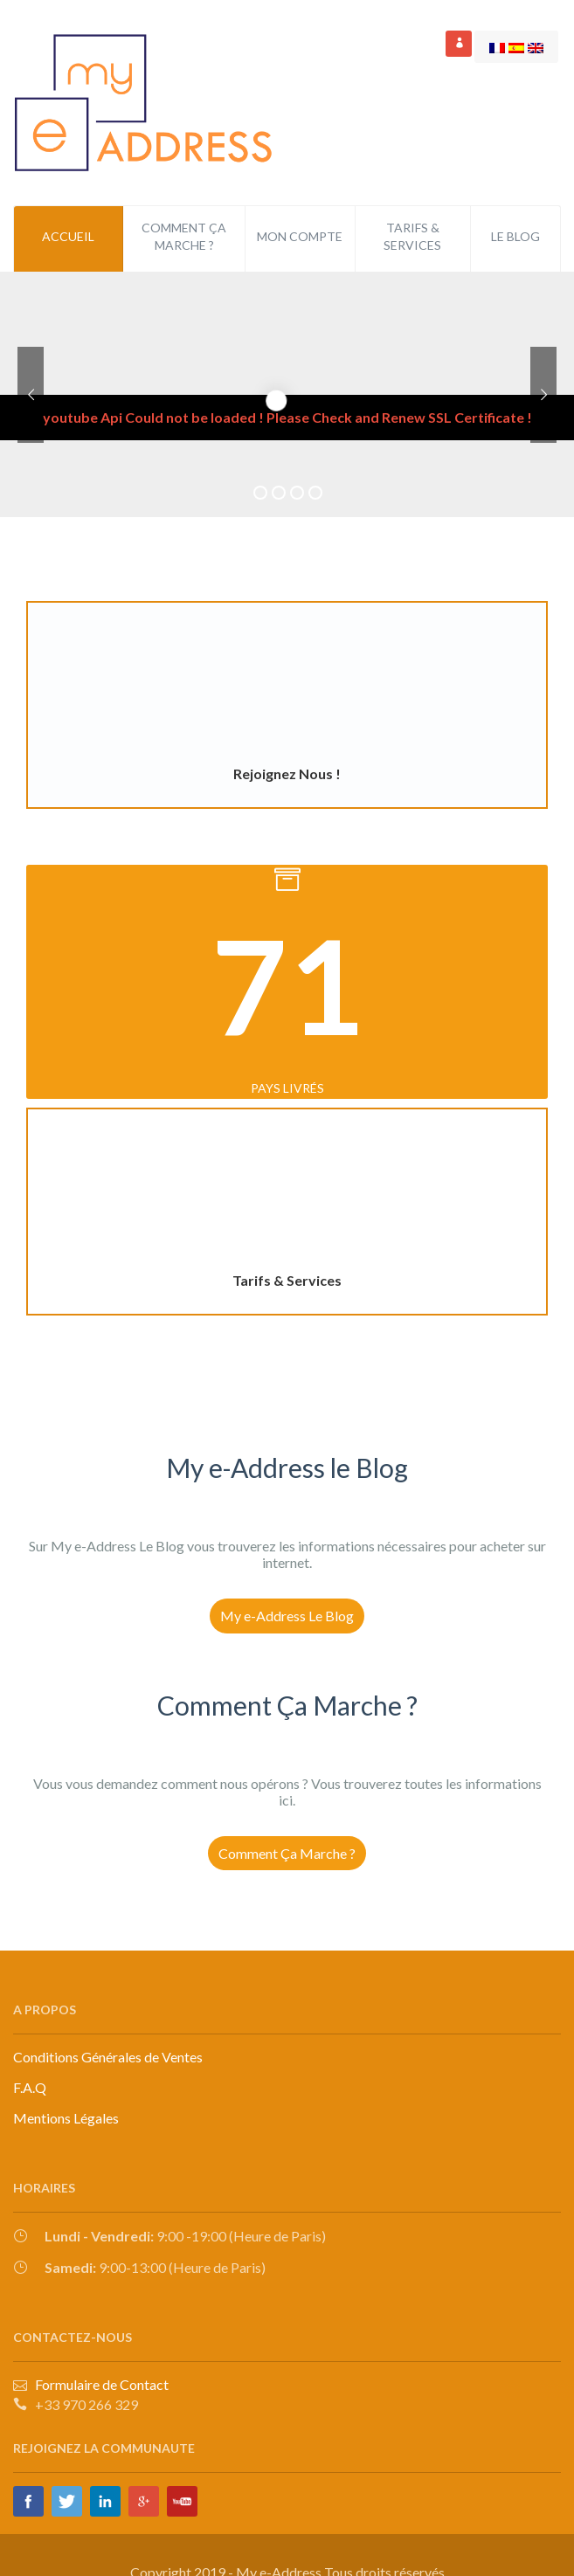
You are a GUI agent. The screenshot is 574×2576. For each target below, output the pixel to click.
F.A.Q (29, 2087)
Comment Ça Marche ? (287, 1853)
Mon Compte (299, 236)
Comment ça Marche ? (184, 236)
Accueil (68, 236)
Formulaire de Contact (99, 2384)
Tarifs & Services (412, 236)
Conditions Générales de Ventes (108, 2056)
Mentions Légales (66, 2118)
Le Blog (515, 236)
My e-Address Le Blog (287, 1615)
